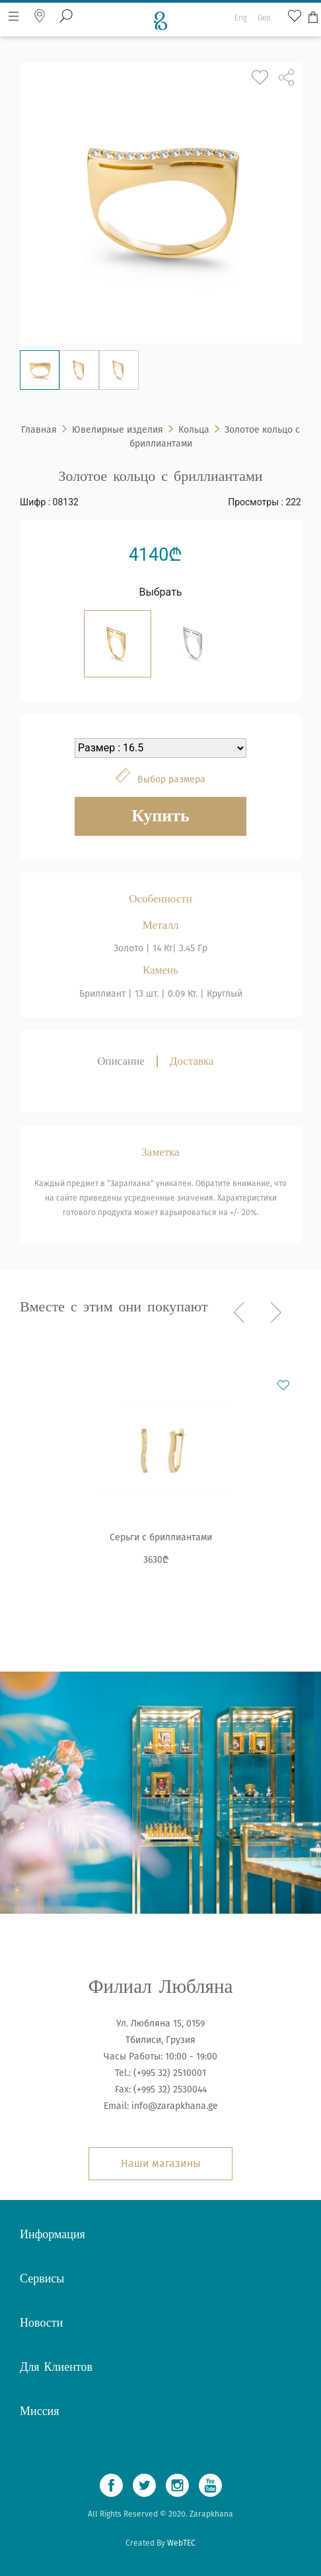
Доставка (192, 1061)
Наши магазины (161, 2163)
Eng (240, 9)
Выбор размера (171, 779)
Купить (160, 816)
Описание (121, 1061)
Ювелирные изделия (117, 429)
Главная (39, 429)
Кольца (193, 429)
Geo (264, 9)
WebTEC (181, 2543)
